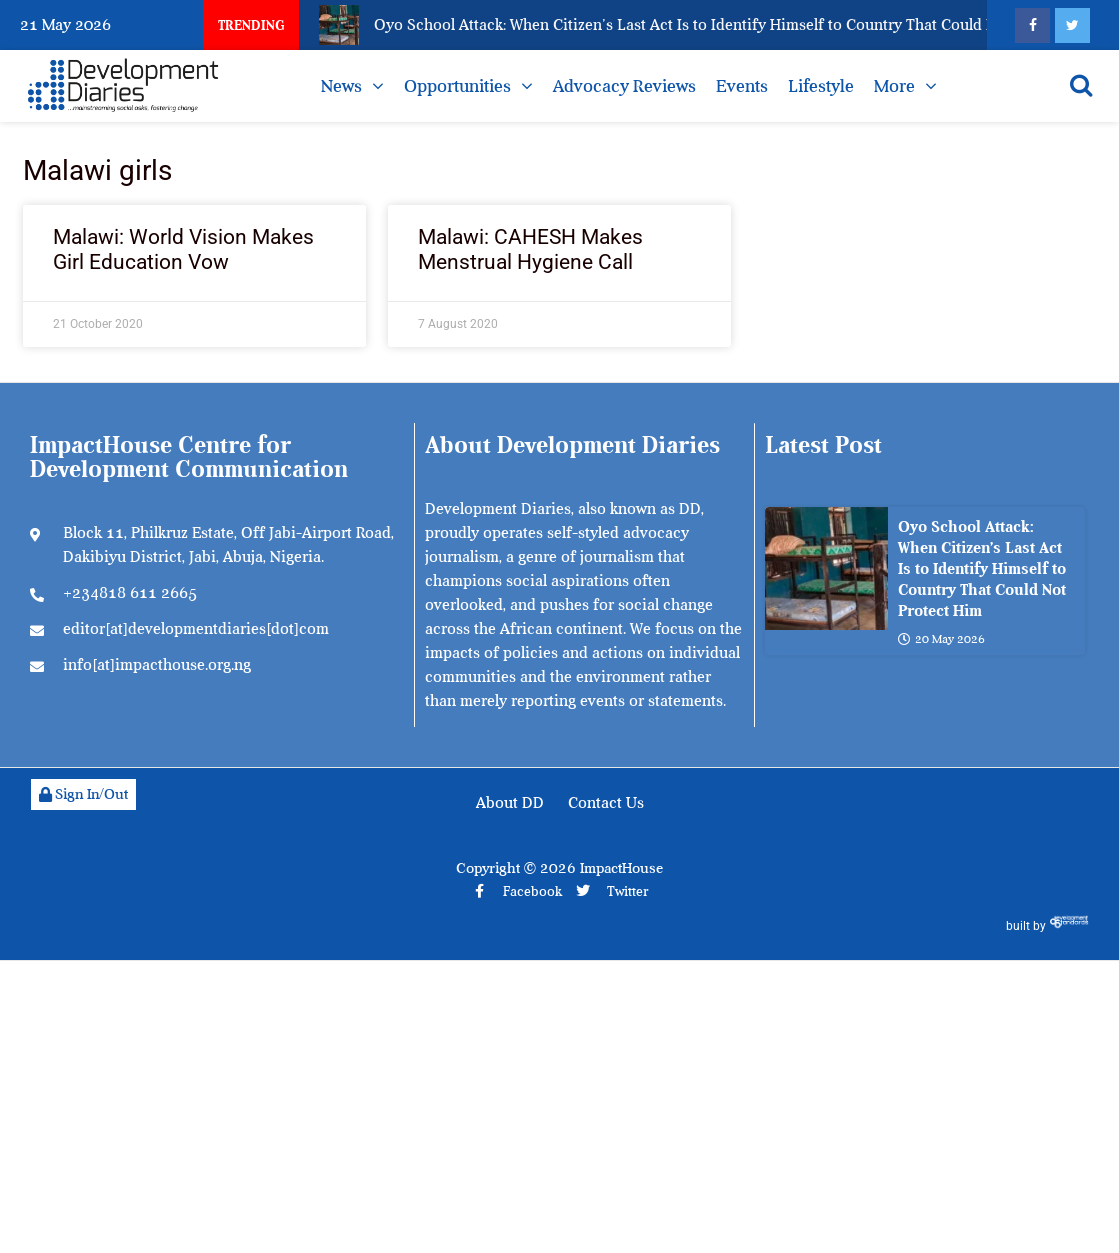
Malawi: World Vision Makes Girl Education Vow (183, 249)
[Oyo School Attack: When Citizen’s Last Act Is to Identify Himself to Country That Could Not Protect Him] (826, 568)
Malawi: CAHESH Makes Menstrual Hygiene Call (530, 249)
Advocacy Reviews (624, 86)
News (341, 86)
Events (742, 86)
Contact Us (606, 803)
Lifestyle (821, 86)
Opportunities (457, 86)
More (894, 86)
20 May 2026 (941, 639)
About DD (510, 803)
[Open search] (1081, 85)
